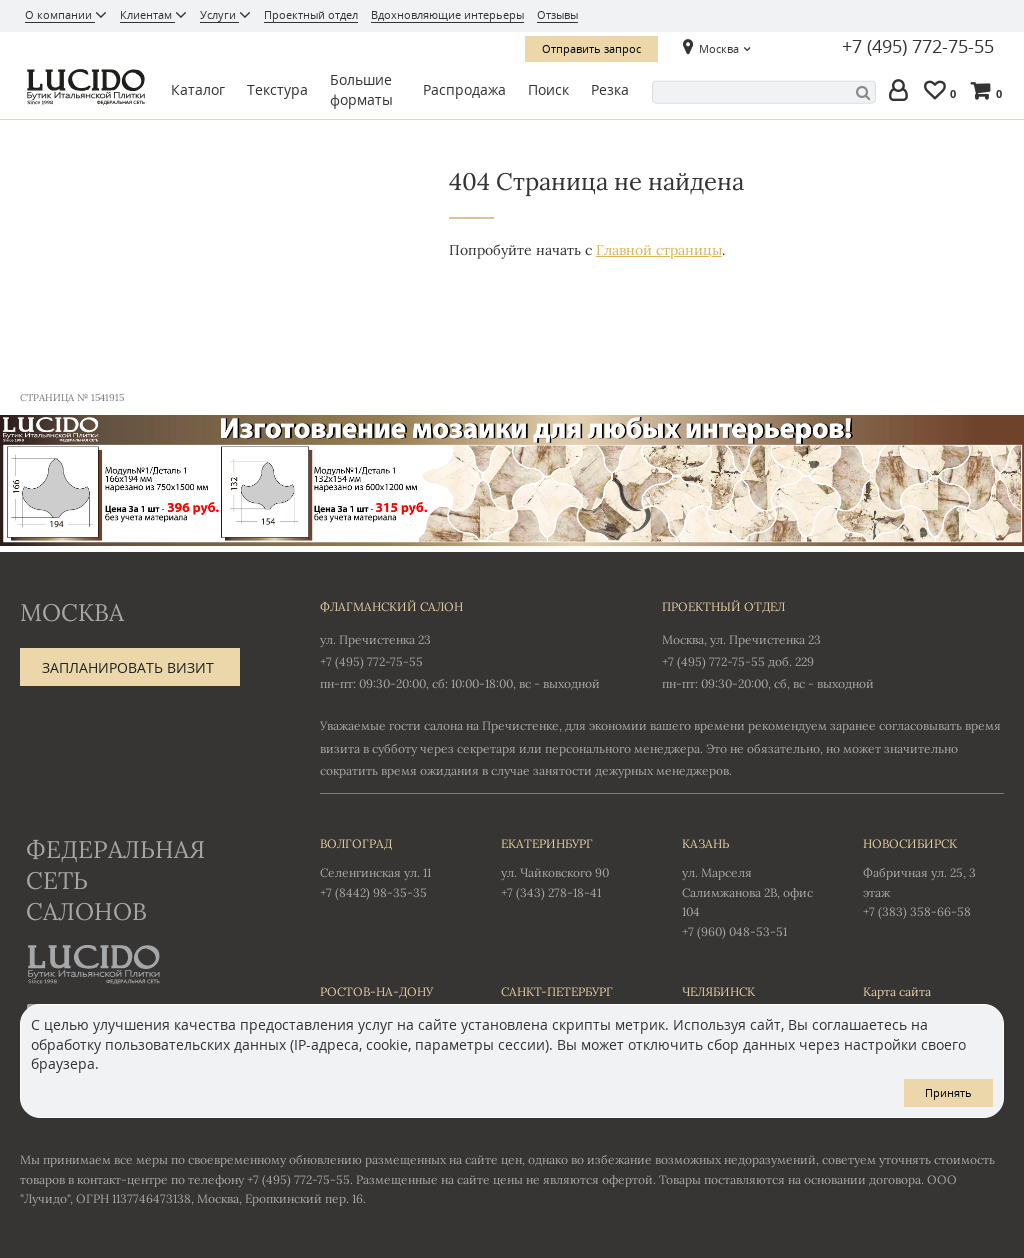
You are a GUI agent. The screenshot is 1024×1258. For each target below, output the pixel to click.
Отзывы (557, 14)
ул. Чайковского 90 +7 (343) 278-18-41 (571, 867)
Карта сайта (897, 991)
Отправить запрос (591, 48)
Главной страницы (659, 250)
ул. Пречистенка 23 (375, 639)
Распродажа (464, 89)
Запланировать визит (128, 667)
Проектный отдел (311, 14)
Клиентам (147, 14)
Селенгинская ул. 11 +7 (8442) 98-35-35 (390, 867)
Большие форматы (361, 90)
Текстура (277, 89)
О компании (60, 14)
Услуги (219, 14)
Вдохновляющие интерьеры (447, 14)
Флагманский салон (391, 606)
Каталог (198, 89)
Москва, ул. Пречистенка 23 (741, 639)
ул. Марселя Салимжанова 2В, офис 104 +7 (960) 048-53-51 (752, 886)
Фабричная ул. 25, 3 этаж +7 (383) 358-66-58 (933, 877)
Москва (719, 48)
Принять (948, 1092)
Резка (610, 89)
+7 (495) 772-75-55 (918, 47)
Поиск (548, 89)
